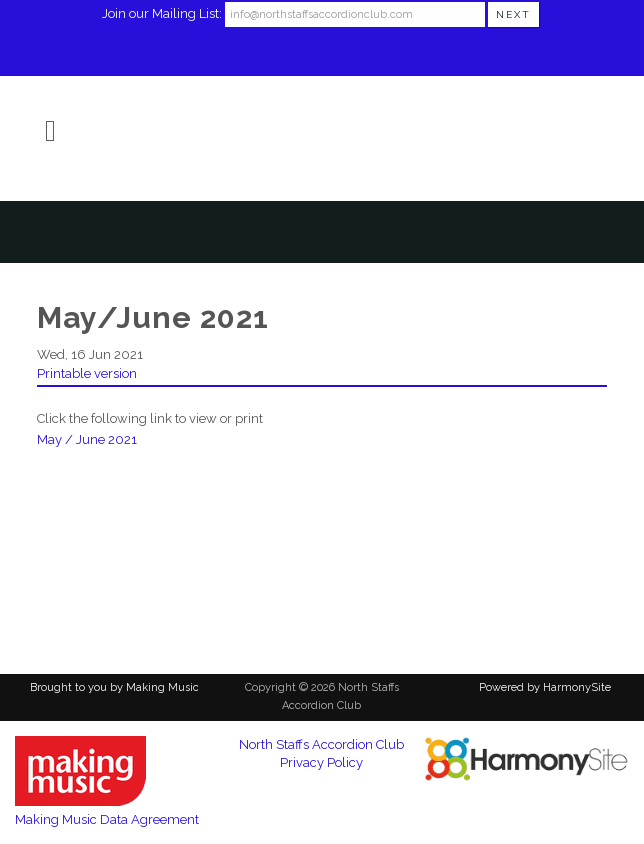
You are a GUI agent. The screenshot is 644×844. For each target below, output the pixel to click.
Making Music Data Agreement (107, 819)
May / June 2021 (87, 439)
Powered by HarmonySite (545, 687)
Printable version (87, 373)
